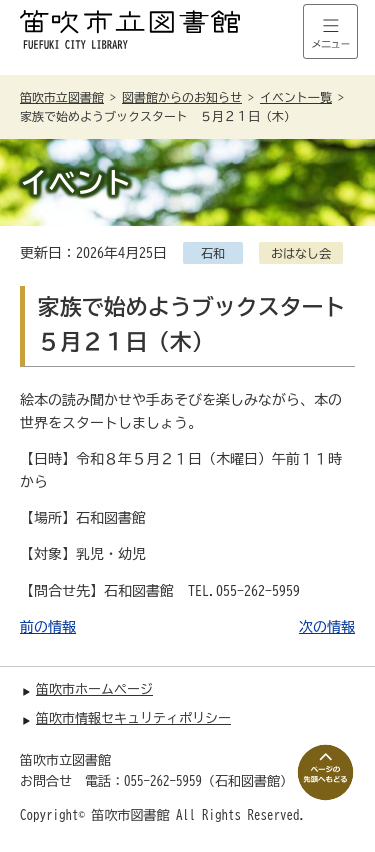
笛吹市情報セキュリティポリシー (133, 718)
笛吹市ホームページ (94, 689)
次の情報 (327, 627)
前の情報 (48, 627)
